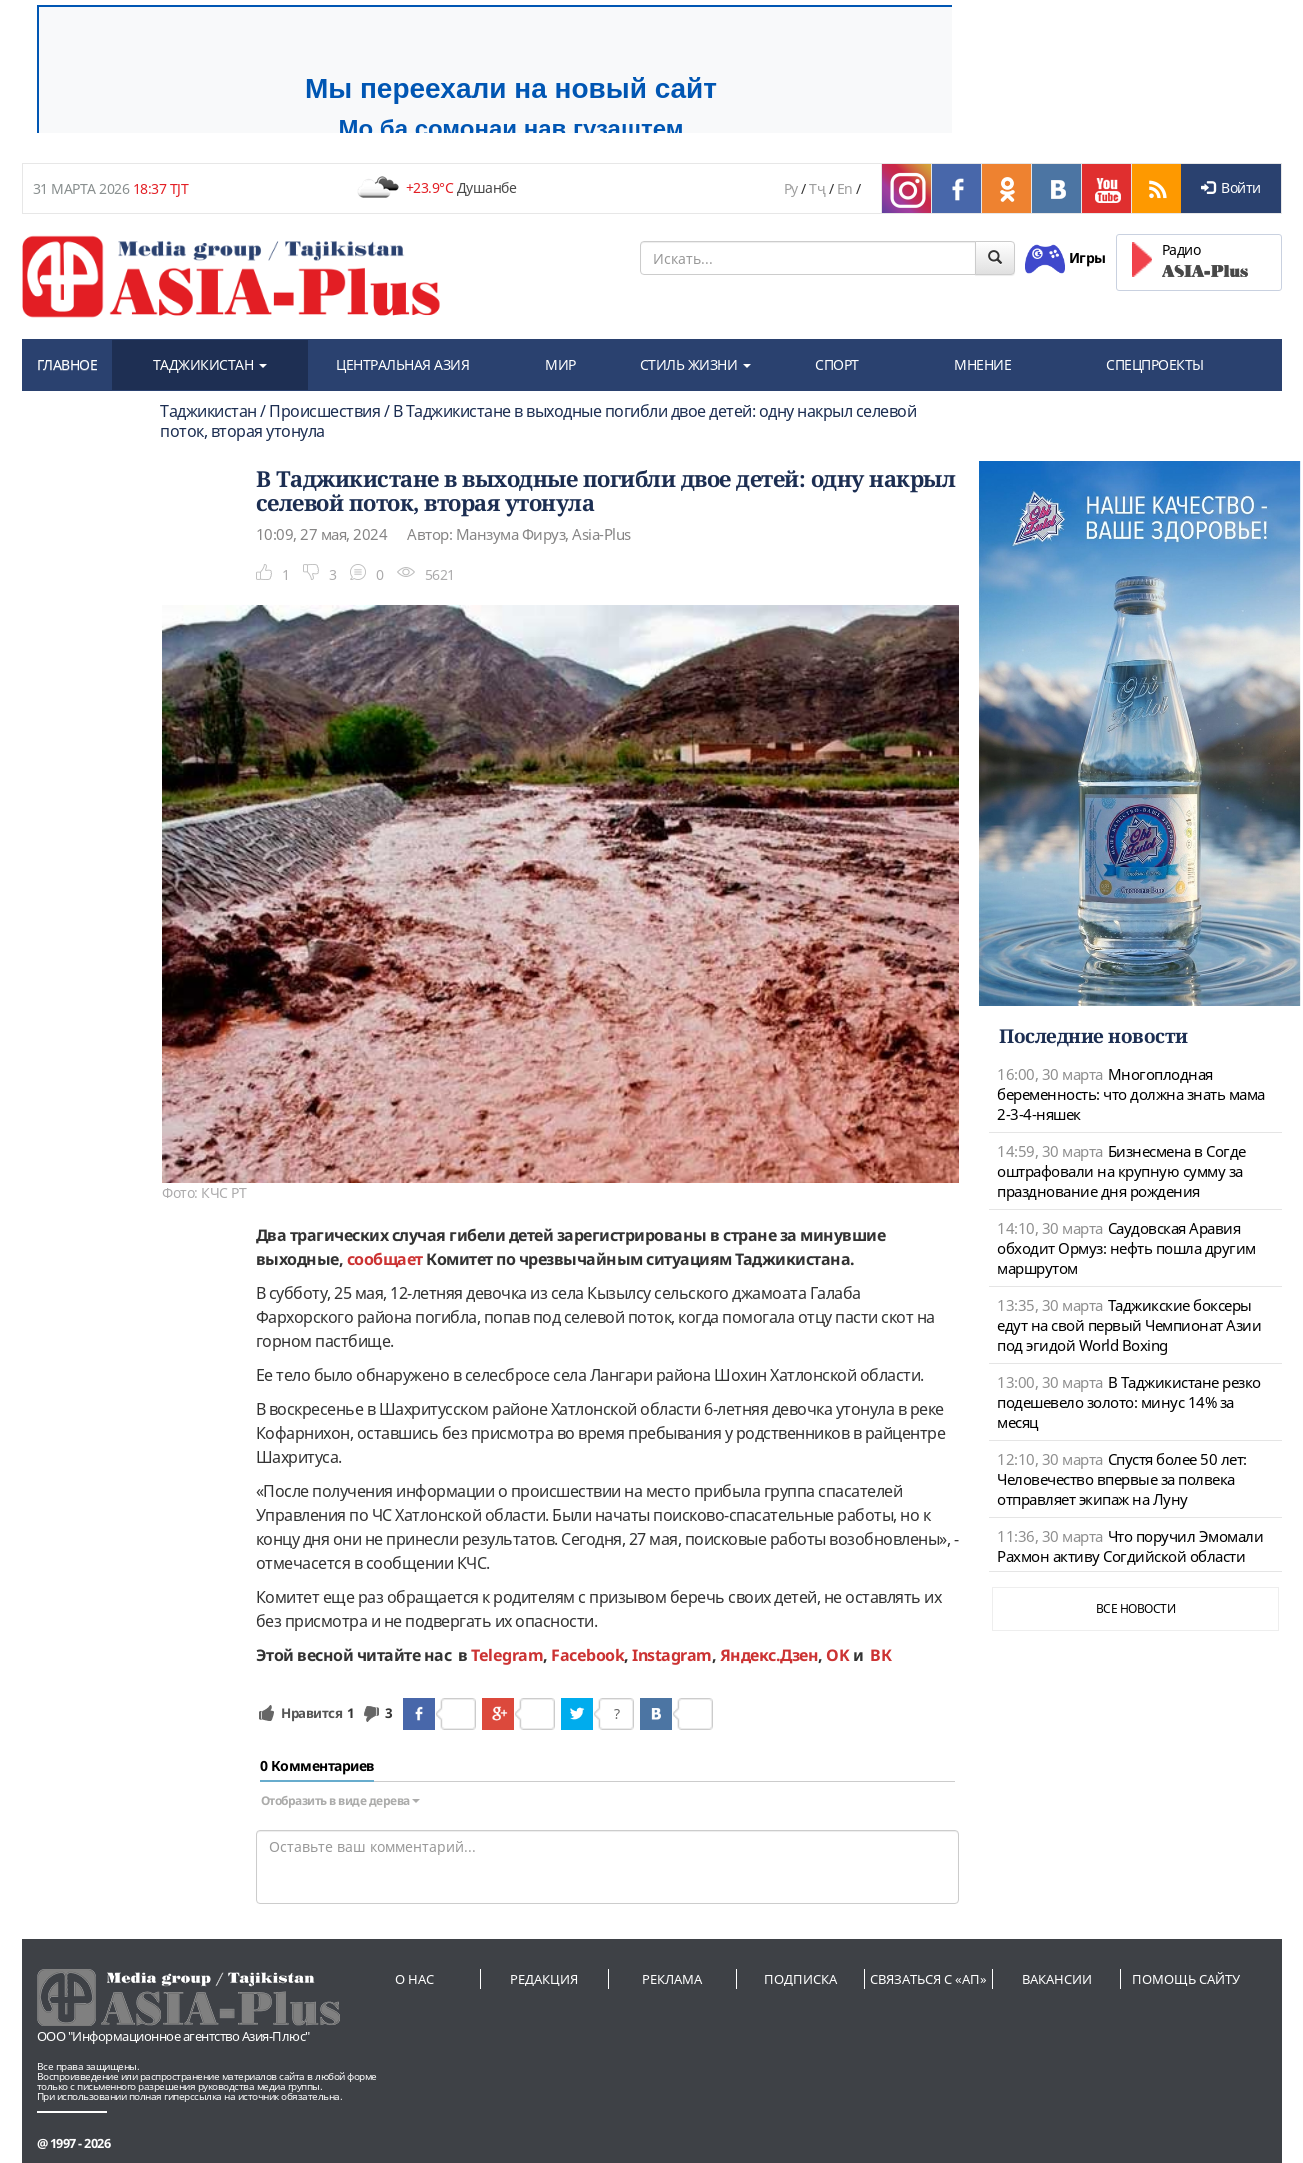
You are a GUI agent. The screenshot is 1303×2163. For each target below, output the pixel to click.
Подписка (800, 1979)
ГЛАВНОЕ (67, 364)
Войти (1231, 187)
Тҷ (817, 188)
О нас (414, 1979)
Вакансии (1057, 1979)
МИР (560, 364)
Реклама (672, 1979)
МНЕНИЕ (982, 364)
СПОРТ (837, 364)
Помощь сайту (1186, 1979)
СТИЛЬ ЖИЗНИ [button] (695, 364)
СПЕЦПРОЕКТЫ (1155, 364)
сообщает (385, 1259)
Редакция (544, 1979)
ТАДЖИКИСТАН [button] (210, 364)
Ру (791, 188)
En (845, 188)
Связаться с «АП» (928, 1979)
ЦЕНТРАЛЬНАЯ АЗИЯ (402, 364)
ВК (880, 1655)
